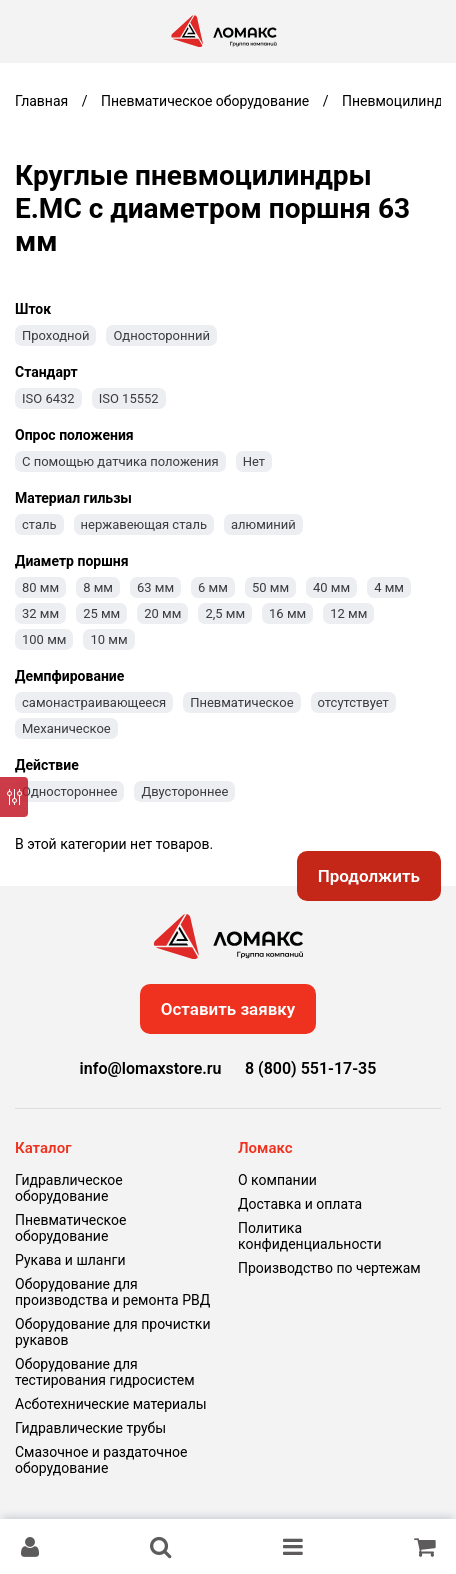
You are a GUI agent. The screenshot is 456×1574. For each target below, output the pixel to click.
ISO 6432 (48, 398)
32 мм (40, 613)
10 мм (108, 639)
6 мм (213, 587)
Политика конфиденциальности (310, 1236)
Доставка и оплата (300, 1204)
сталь (39, 524)
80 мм (40, 587)
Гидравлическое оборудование (69, 1188)
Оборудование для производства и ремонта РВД (112, 1292)
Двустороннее (184, 791)
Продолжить (369, 876)
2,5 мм (225, 613)
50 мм (270, 587)
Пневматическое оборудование (70, 1228)
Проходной (55, 335)
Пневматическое (241, 702)
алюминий (263, 524)
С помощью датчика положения (120, 461)
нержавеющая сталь (144, 524)
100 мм (44, 639)
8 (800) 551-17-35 (310, 1068)
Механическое (66, 728)
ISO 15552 (129, 398)
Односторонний (161, 335)
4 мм (389, 587)
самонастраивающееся (94, 702)
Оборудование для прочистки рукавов (113, 1332)
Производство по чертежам (329, 1268)
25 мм (101, 613)
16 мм (287, 613)
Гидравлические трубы (90, 1428)
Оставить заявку (228, 1009)
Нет (254, 461)
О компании (277, 1180)
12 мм (348, 613)
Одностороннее (69, 791)
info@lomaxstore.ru (151, 1068)
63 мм (155, 587)
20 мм (162, 613)
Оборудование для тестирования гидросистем (105, 1372)
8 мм (98, 587)
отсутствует (353, 702)
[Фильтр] (14, 797)
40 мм (331, 587)
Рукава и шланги (70, 1260)
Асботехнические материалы (111, 1404)
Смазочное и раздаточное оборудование (101, 1460)
